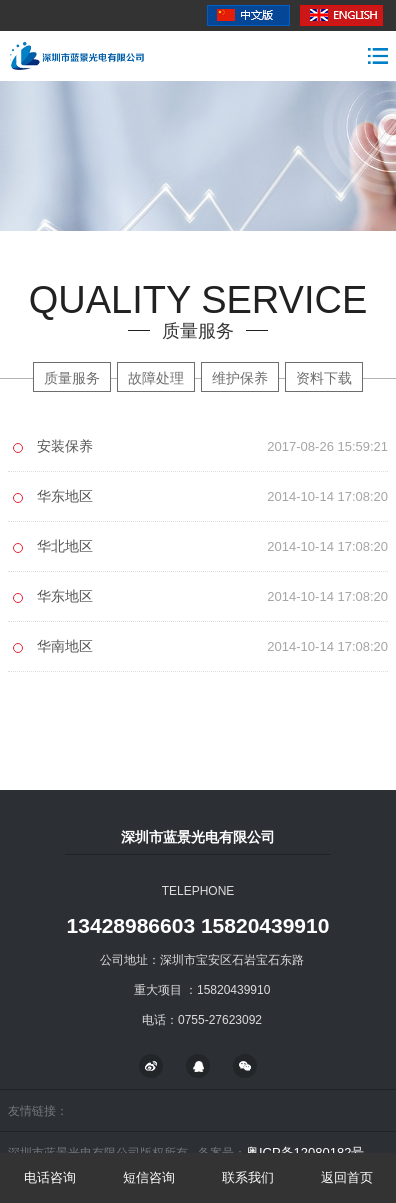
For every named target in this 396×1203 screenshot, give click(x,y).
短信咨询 (149, 1177)
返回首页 (347, 1177)
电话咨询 (50, 1177)
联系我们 (248, 1177)
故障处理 (156, 378)
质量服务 (72, 378)
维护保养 (240, 378)
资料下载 (324, 378)
